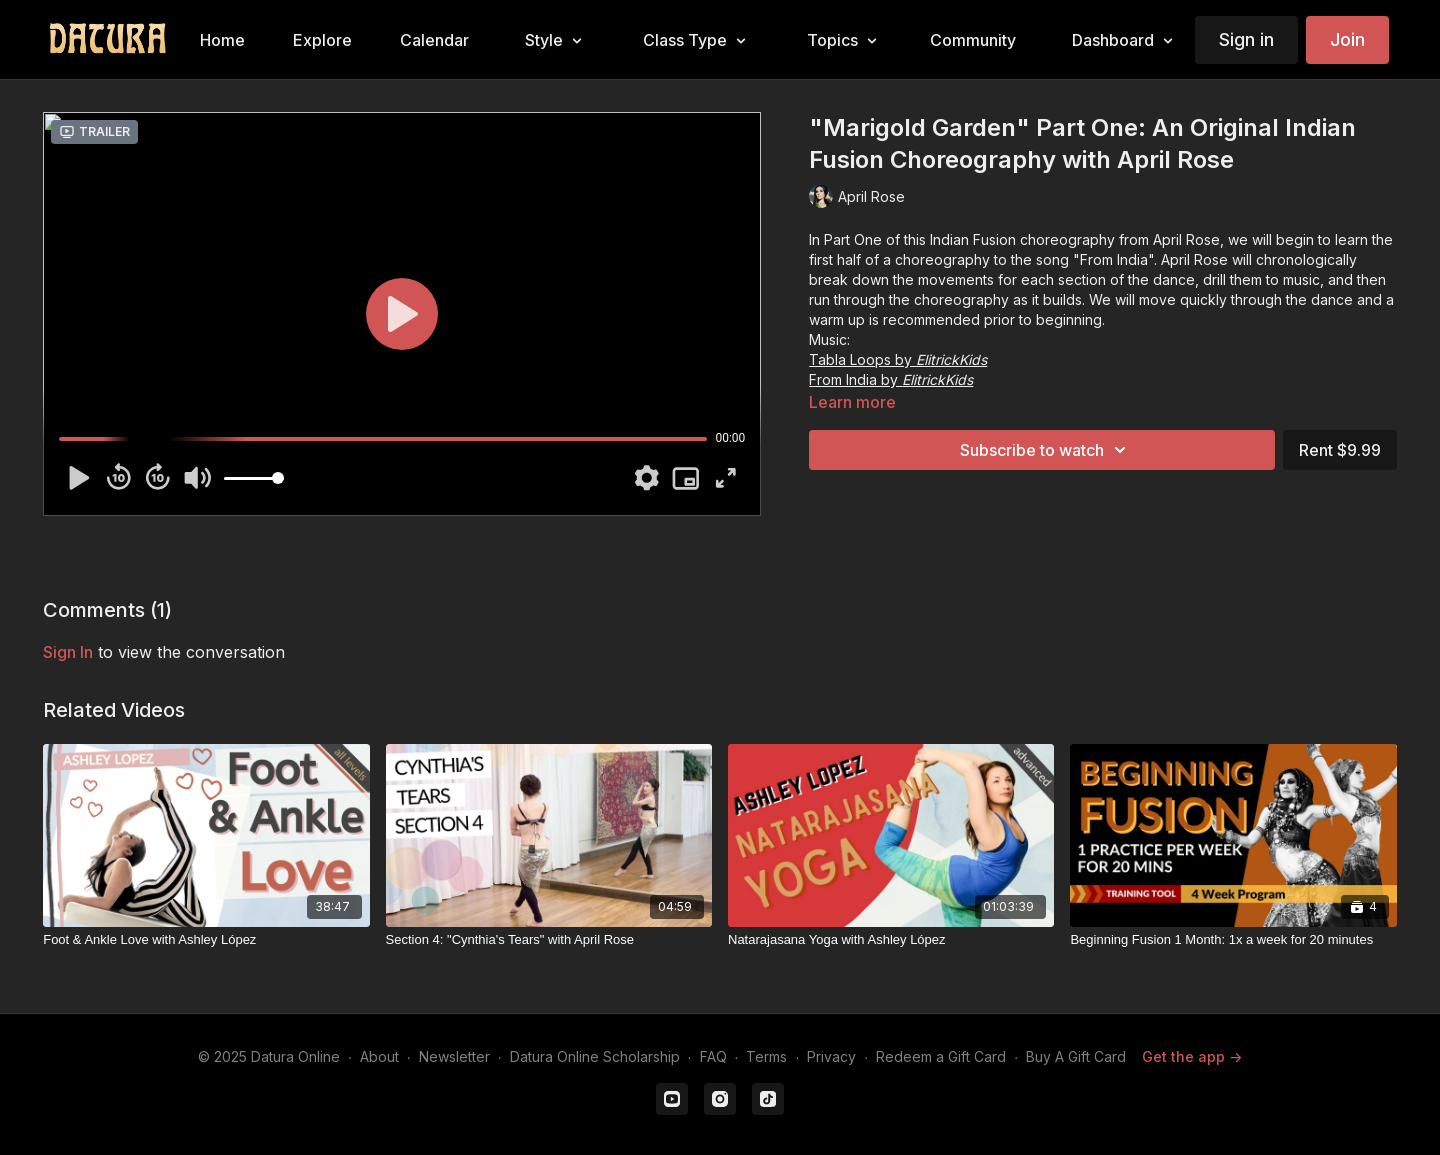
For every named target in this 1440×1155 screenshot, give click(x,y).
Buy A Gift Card (1076, 1056)
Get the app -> (1192, 1056)
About (379, 1056)
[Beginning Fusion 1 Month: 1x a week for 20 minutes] (1233, 940)
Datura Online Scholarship (595, 1056)
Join (1347, 39)
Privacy (831, 1056)
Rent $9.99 (1340, 450)
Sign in (1246, 39)
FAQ (713, 1056)
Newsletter (454, 1056)
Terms (766, 1056)
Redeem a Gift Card (941, 1056)
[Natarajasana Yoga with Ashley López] (891, 940)
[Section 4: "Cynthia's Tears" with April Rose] (549, 940)
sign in (68, 652)
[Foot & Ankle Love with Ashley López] (206, 940)
